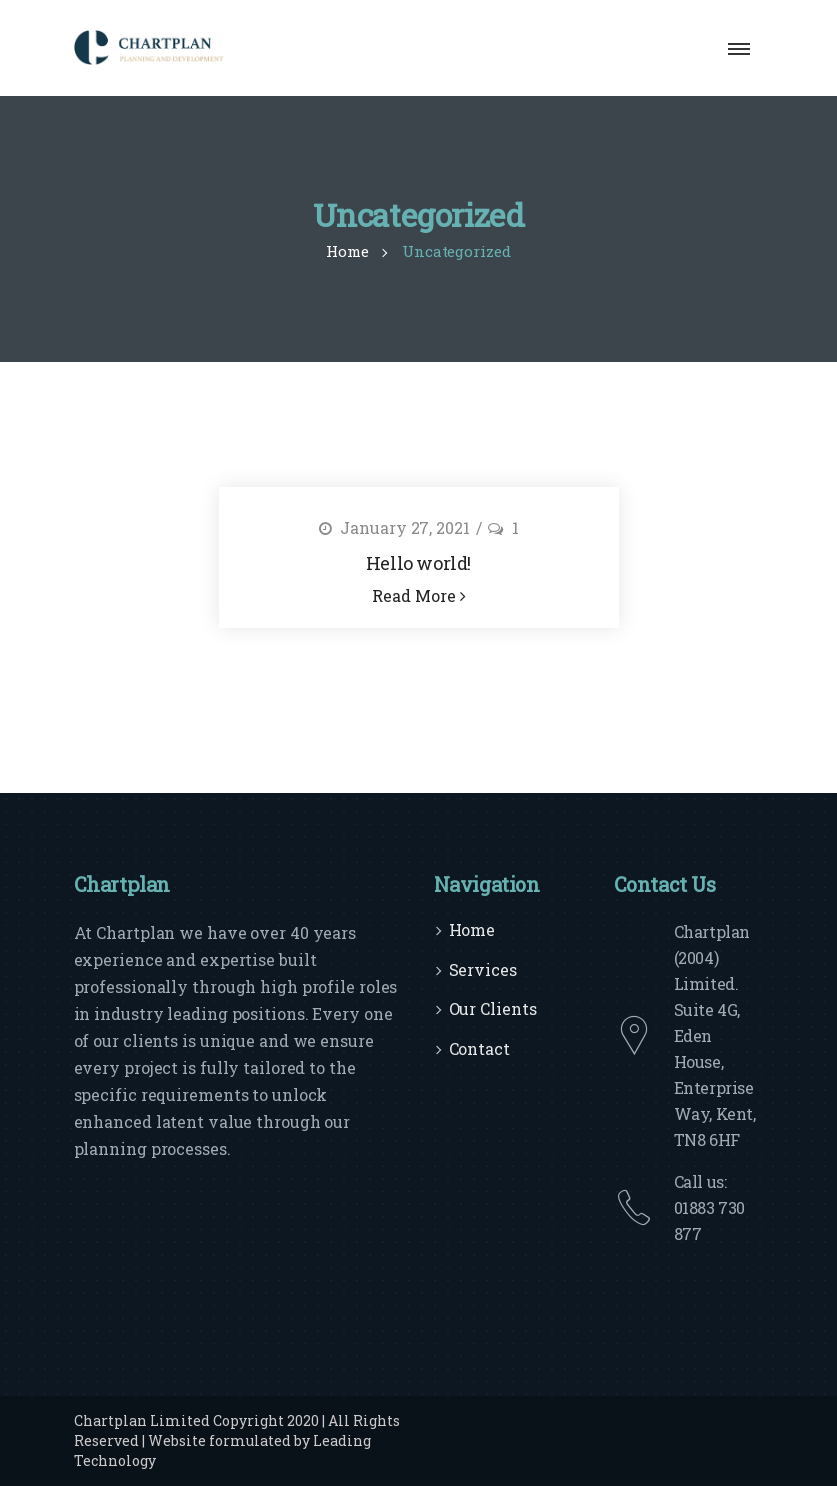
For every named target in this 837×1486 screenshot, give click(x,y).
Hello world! (418, 563)
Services (483, 969)
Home (472, 929)
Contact (479, 1048)
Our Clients (493, 1008)
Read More (419, 595)
